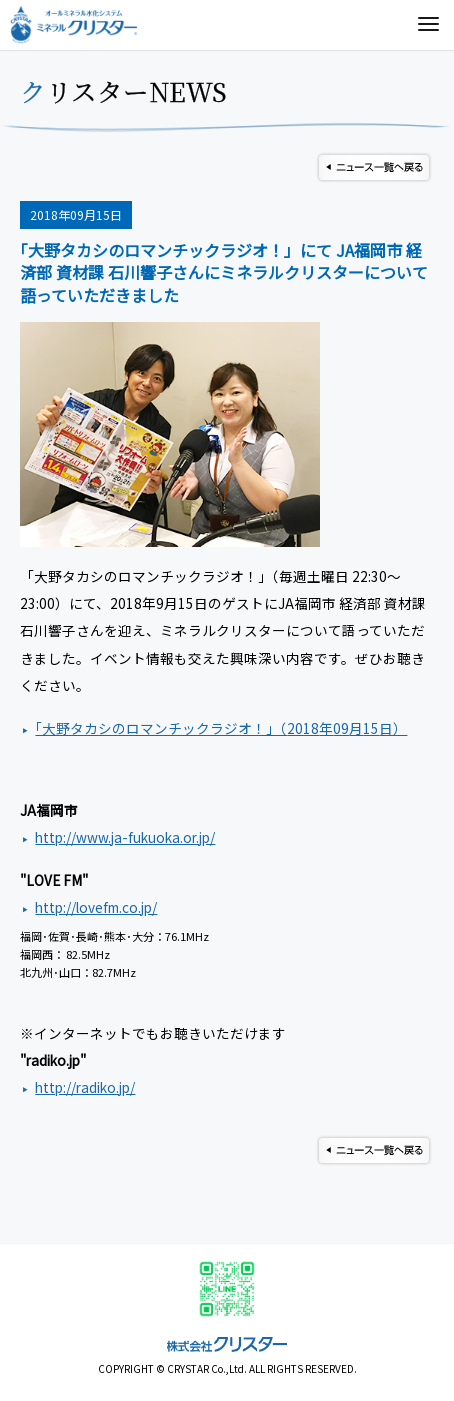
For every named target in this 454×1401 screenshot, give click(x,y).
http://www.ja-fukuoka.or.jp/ (125, 837)
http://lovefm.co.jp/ (96, 907)
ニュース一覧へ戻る (374, 167)
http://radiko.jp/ (85, 1087)
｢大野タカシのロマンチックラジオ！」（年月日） (221, 728)
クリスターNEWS (123, 91)
